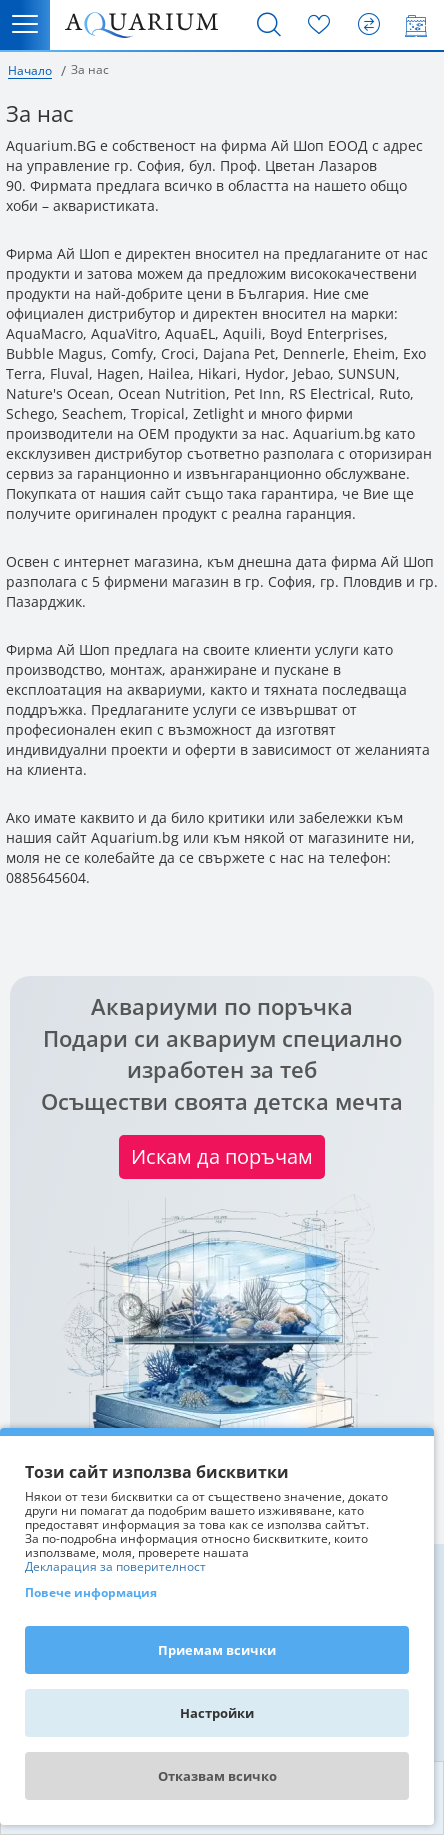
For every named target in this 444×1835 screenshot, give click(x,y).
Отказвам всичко (217, 1776)
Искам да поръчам (222, 1156)
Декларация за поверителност (115, 1567)
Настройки (217, 1713)
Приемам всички (217, 1650)
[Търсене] (269, 25)
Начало (30, 70)
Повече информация (91, 1592)
